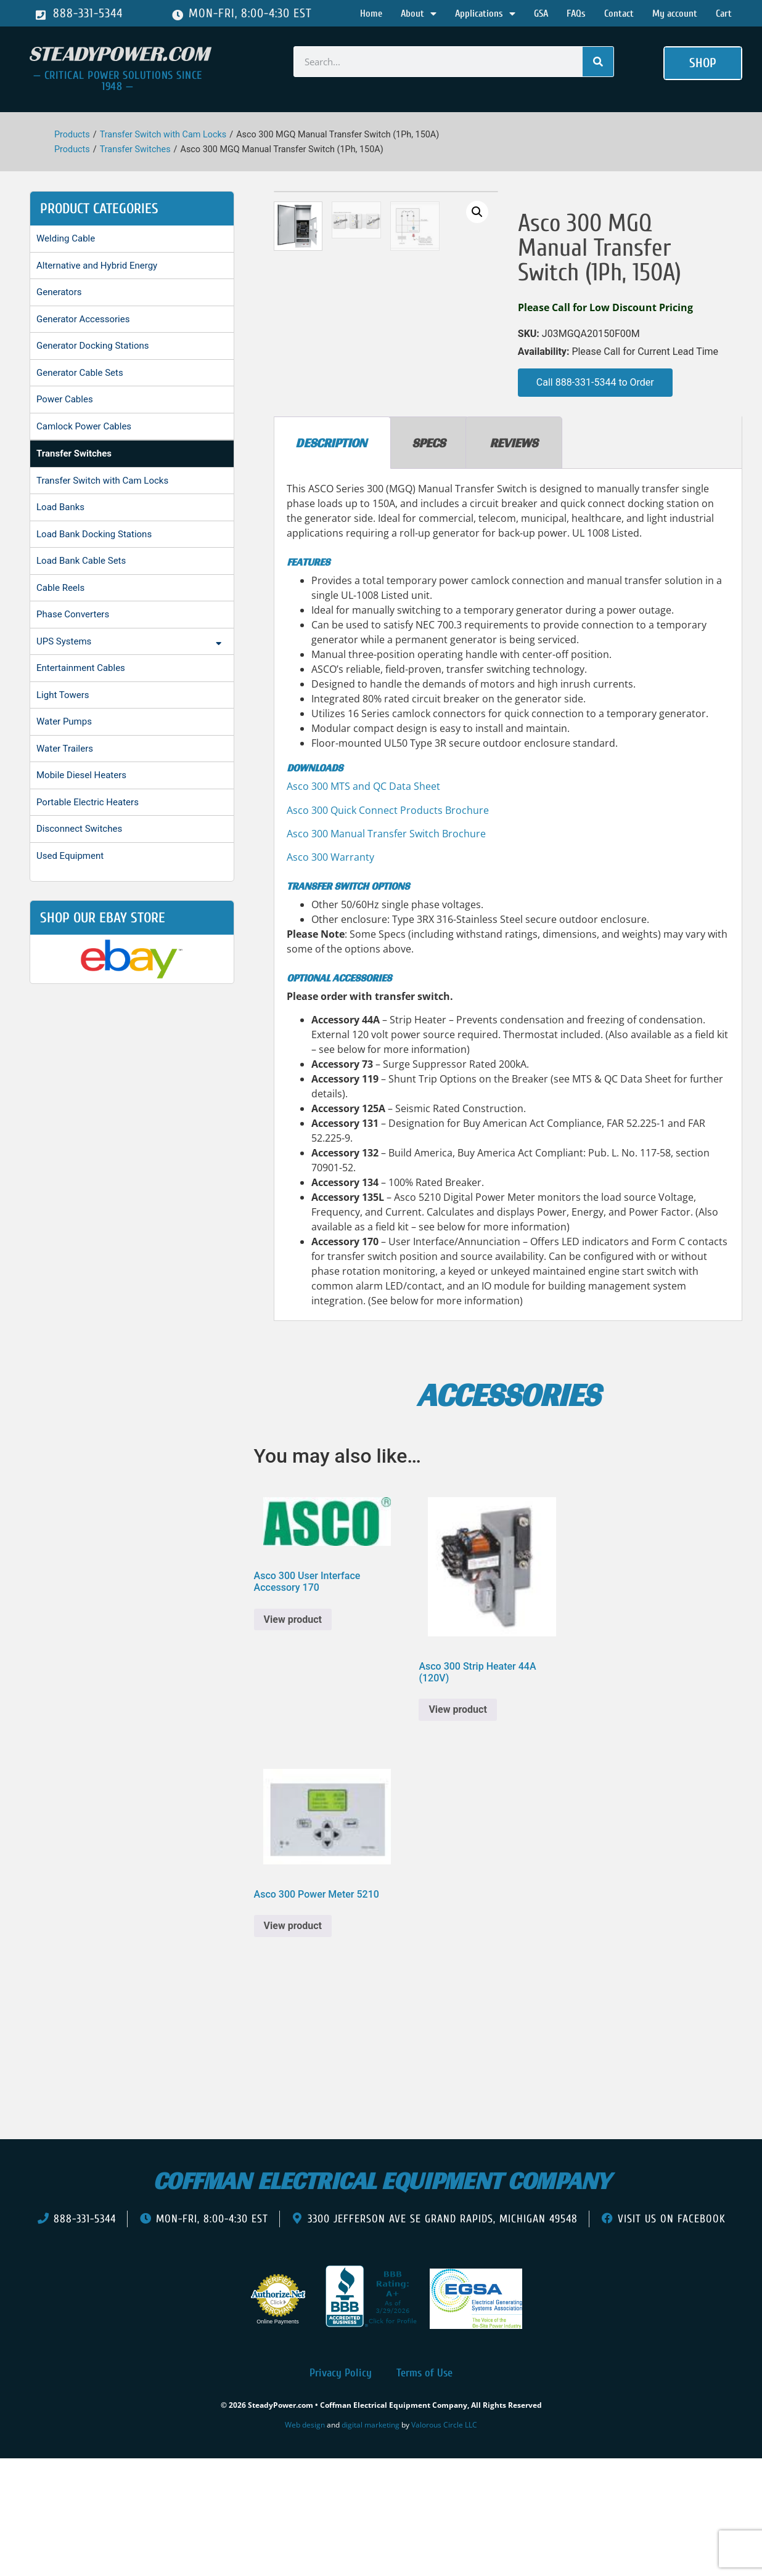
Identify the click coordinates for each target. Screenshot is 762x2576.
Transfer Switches (135, 149)
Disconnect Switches (79, 828)
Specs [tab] (428, 559)
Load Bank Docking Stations (94, 534)
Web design (305, 2542)
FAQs (576, 13)
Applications (485, 13)
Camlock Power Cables (83, 426)
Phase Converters (72, 614)
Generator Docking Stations (92, 345)
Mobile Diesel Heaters (81, 775)
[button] (703, 63)
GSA (541, 13)
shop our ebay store (102, 917)
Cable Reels (60, 587)
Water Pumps (64, 721)
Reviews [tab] (514, 559)
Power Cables (64, 399)
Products (72, 134)
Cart (724, 13)
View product (293, 1736)
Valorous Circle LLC (444, 2542)
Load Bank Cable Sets (81, 560)
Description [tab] (331, 559)
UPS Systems (131, 642)
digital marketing (370, 2542)
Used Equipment (70, 855)
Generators (59, 292)
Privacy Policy (340, 2489)
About (418, 13)
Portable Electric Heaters (87, 802)
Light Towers (62, 695)
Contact (619, 13)
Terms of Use (424, 2489)
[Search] (598, 61)
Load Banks (60, 507)
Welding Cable (65, 238)
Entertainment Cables (80, 667)
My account (674, 13)
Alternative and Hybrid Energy (96, 265)
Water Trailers (64, 748)
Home (371, 13)
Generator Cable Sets (79, 372)
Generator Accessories (82, 319)
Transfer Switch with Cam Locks (163, 134)
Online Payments (277, 2438)
